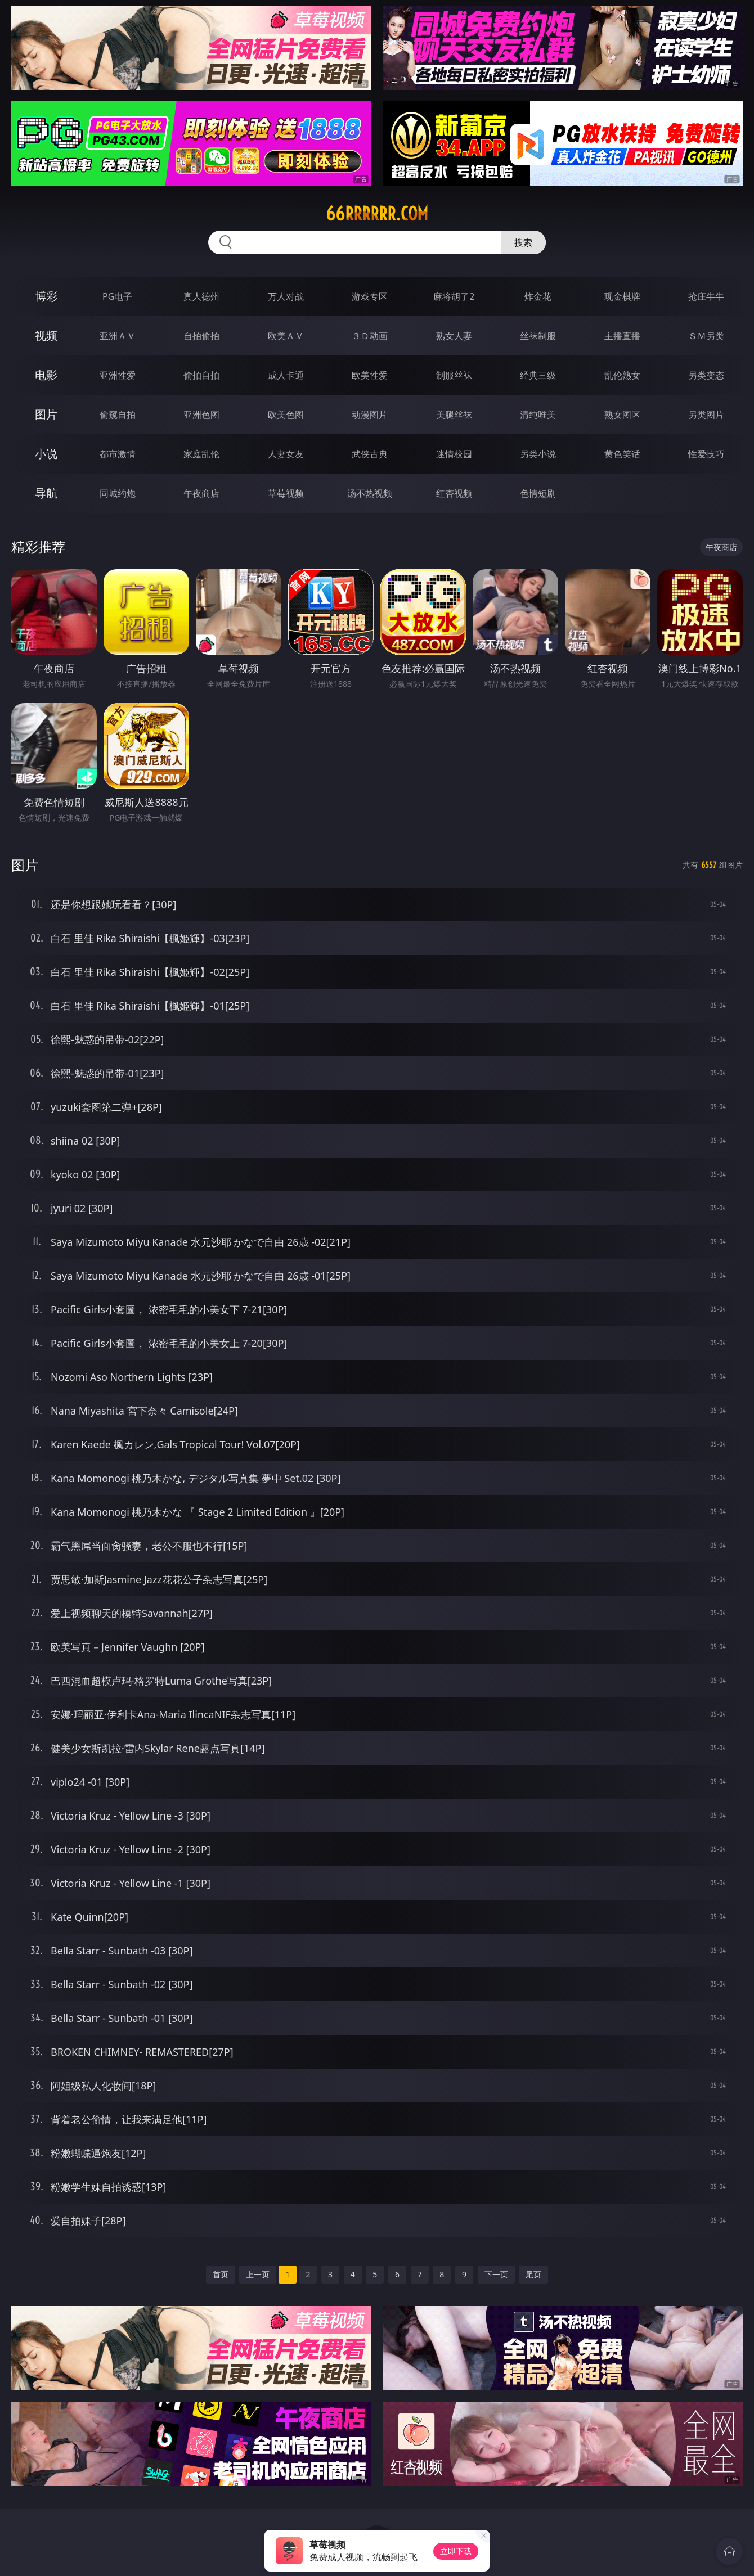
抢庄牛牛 (706, 296)
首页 (220, 2274)
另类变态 (706, 375)
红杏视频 (454, 493)
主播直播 (622, 336)
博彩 (46, 296)
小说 (46, 453)
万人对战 (286, 296)
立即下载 (456, 2551)
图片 (46, 414)
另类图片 (706, 414)
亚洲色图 (201, 414)
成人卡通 (286, 375)
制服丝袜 (454, 375)
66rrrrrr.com (377, 213)
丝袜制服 (538, 336)
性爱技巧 (706, 454)
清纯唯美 (538, 414)
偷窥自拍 (118, 414)
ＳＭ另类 (706, 336)
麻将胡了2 (453, 296)
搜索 (523, 242)
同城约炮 (118, 493)
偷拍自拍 (201, 375)
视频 (46, 335)
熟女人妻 (454, 336)
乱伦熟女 (622, 375)
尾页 (533, 2274)
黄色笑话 (622, 454)
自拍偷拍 (201, 336)
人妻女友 (286, 454)
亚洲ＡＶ (118, 336)
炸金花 (537, 296)
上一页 (258, 2274)
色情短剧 (538, 493)
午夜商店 (201, 493)
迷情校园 (454, 454)
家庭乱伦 (201, 454)
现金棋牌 (622, 296)
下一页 (496, 2274)
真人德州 (201, 296)
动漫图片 (370, 414)
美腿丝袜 (454, 414)
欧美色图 (286, 414)
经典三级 (538, 375)
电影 (46, 374)
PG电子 (117, 296)
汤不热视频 (369, 493)
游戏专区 (370, 296)
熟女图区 (622, 414)
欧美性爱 (370, 375)
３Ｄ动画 (370, 336)
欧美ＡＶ (286, 336)
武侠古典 (370, 454)
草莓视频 (286, 493)
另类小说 (538, 454)
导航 (46, 493)
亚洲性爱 (118, 375)
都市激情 (118, 454)
